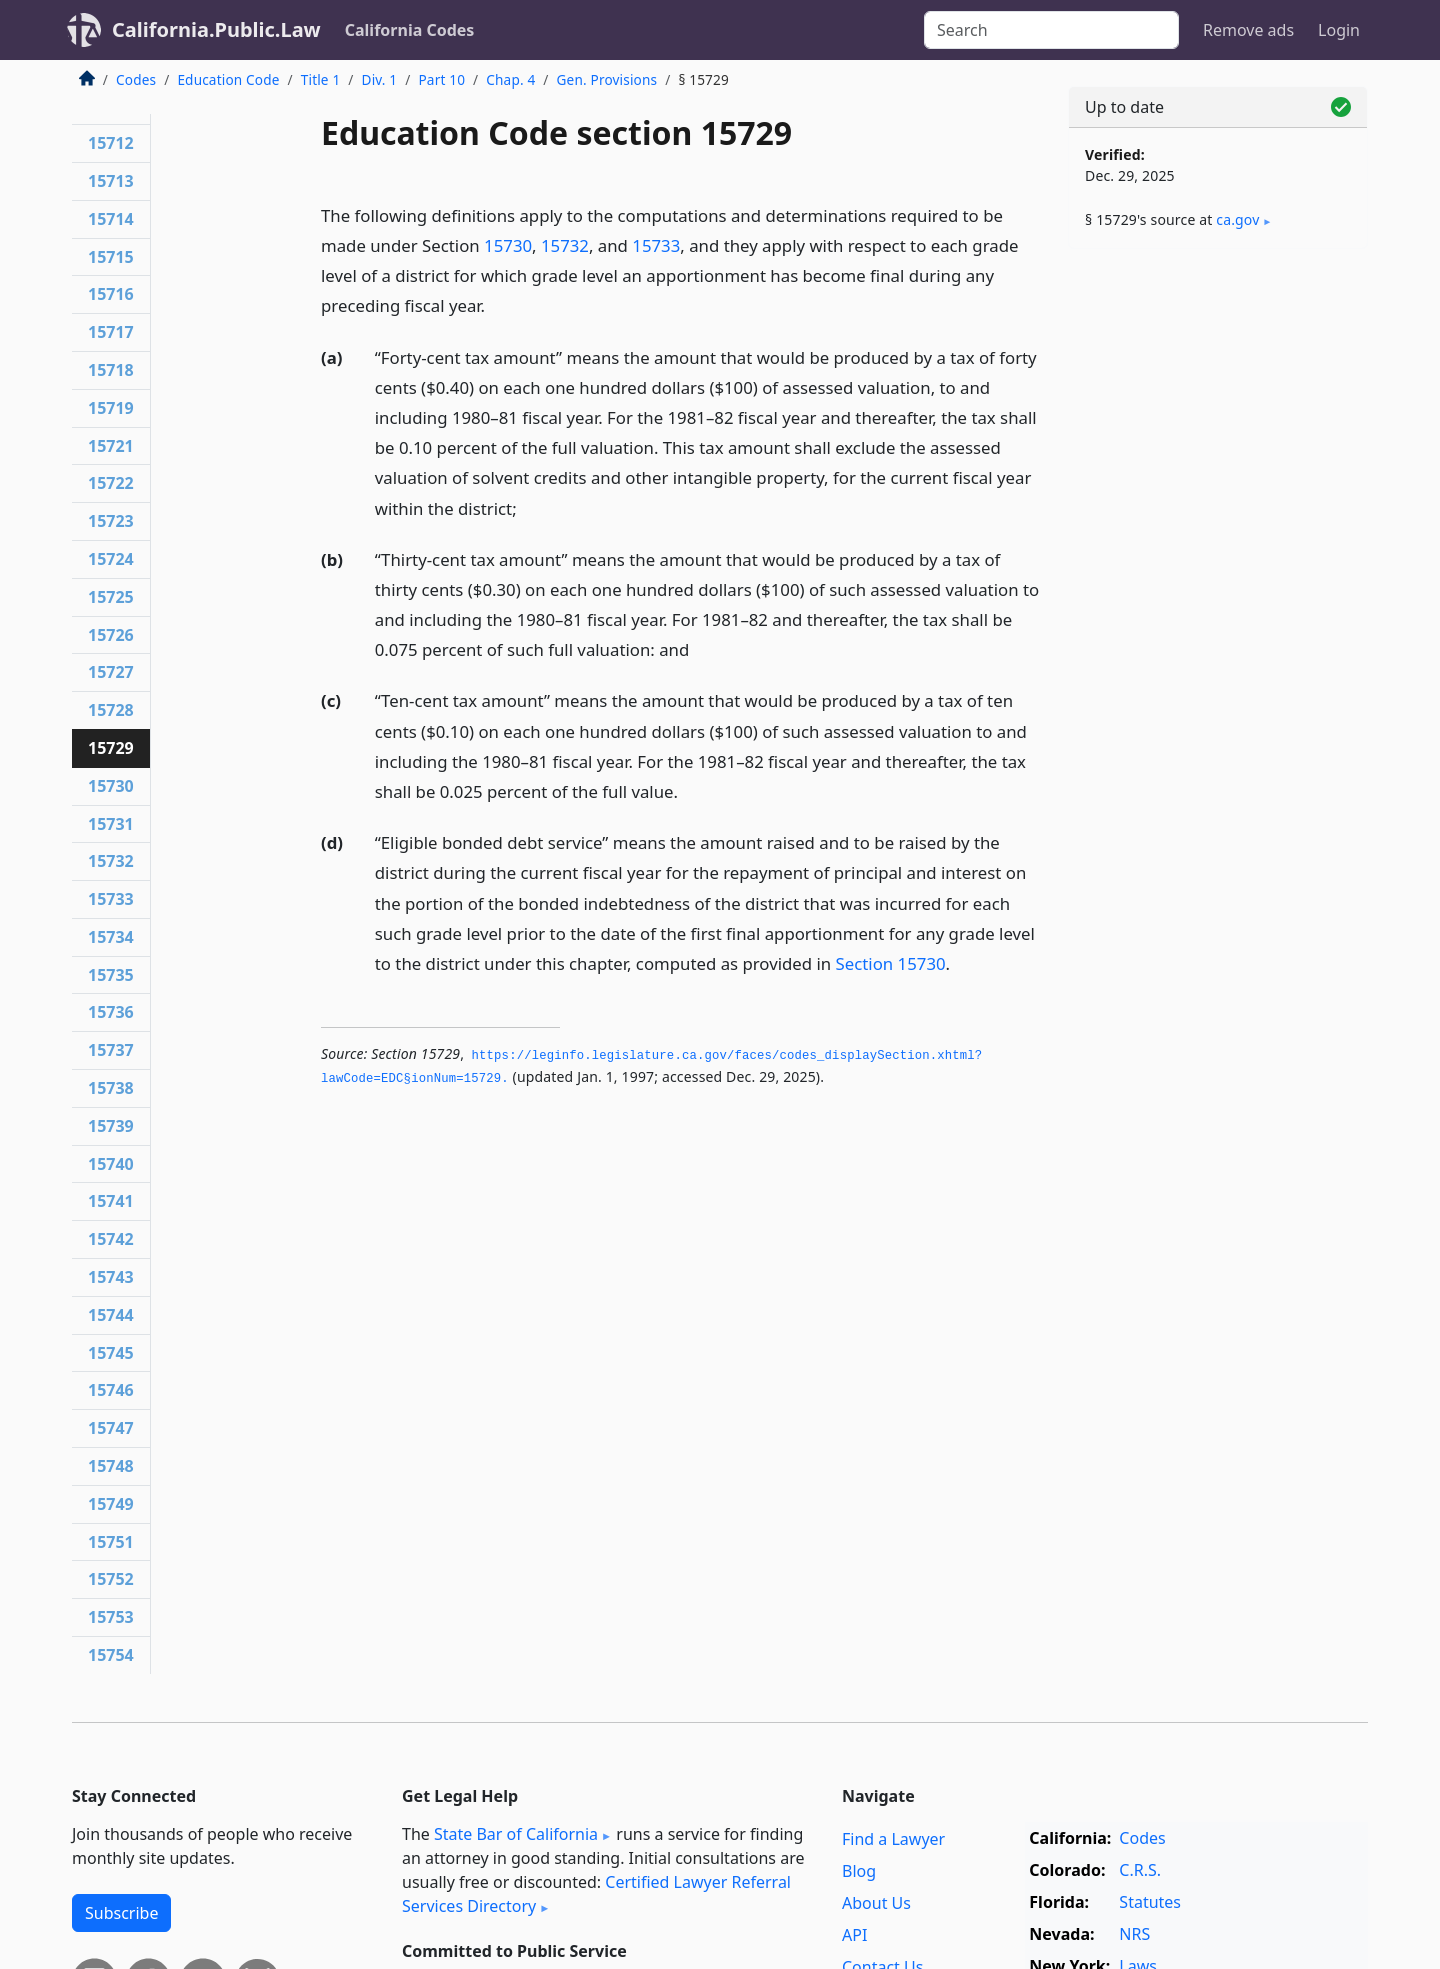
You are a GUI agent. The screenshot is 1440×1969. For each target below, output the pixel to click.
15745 (111, 1353)
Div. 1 (380, 79)
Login (1339, 30)
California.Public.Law (216, 29)
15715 (111, 257)
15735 (111, 975)
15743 (111, 1277)
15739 (111, 1126)
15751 (111, 1542)
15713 (111, 181)
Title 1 (321, 79)
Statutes (1150, 1902)
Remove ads (1248, 30)
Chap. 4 (510, 79)
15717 (111, 332)
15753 (111, 1617)
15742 (111, 1239)
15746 (111, 1390)
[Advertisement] (1218, 577)
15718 (111, 370)
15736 (111, 1012)
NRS (1134, 1934)
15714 (111, 219)
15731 (111, 824)
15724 (111, 559)
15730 (508, 245)
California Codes (410, 30)
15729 (111, 748)
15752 (111, 1579)
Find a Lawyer (893, 1839)
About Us (876, 1903)
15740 (111, 1164)
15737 (111, 1050)
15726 (111, 635)
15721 (111, 446)
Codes (136, 79)
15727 (111, 672)
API (854, 1935)
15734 (111, 937)
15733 (656, 245)
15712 (111, 143)
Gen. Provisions (607, 79)
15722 (111, 483)
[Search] (1051, 30)
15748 (111, 1466)
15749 (111, 1504)
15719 (111, 408)
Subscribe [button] (121, 1913)
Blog (859, 1871)
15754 (111, 1655)
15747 (111, 1428)
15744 (111, 1315)
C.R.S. (1140, 1870)
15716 (111, 294)
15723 (111, 521)
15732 (565, 245)
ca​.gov (1237, 219)
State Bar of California (516, 1834)
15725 (111, 597)
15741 (111, 1201)
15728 (111, 710)
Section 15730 (891, 963)
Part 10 (441, 79)
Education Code (228, 79)
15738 (111, 1088)
